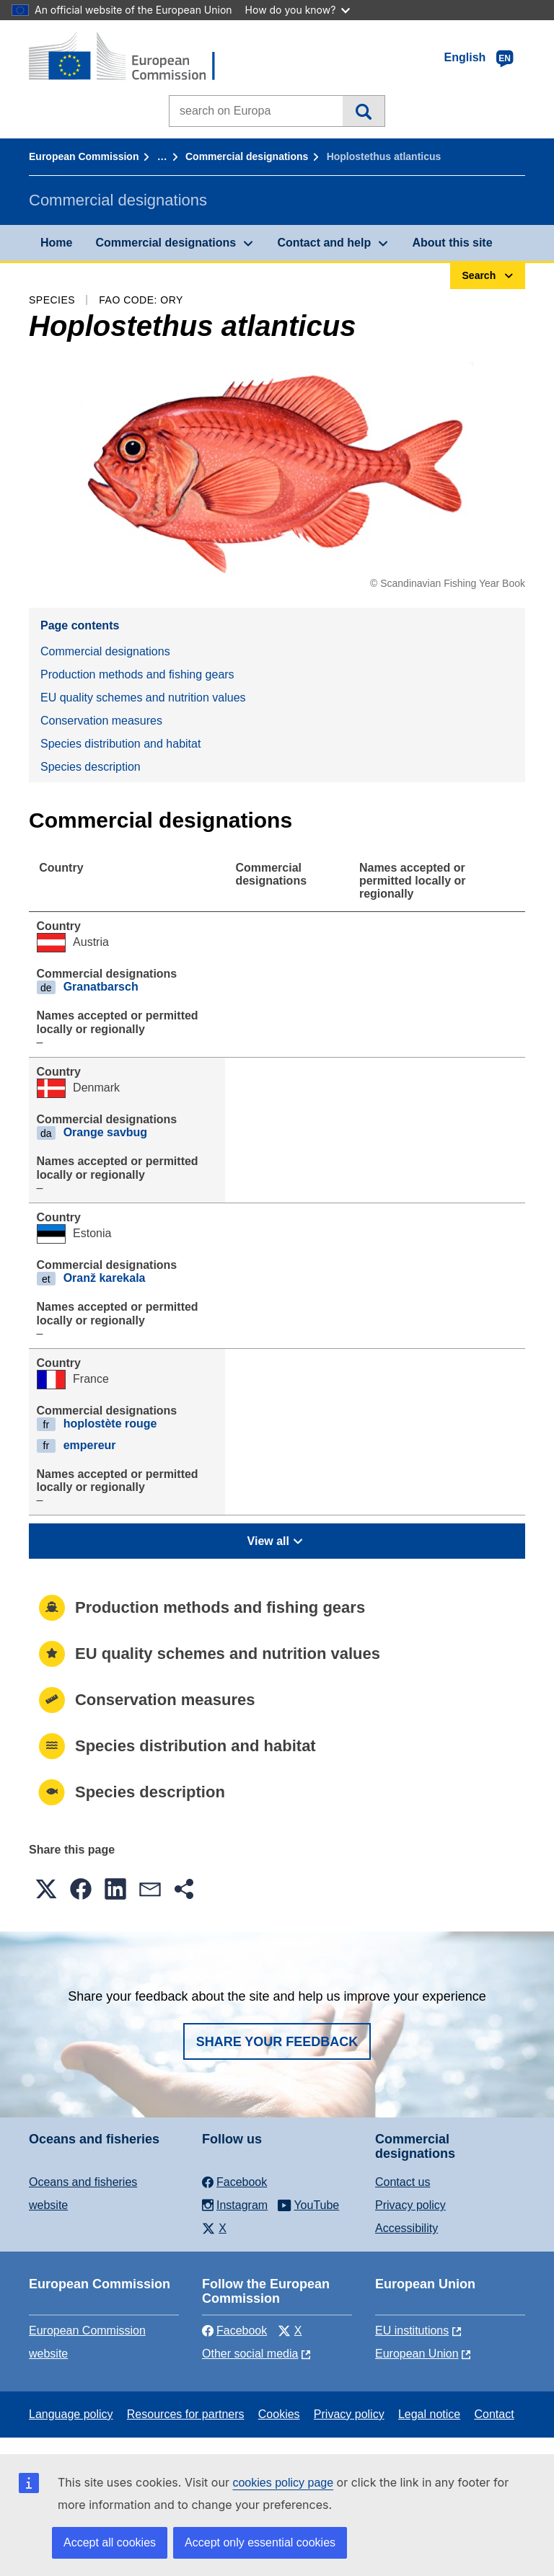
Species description (90, 767)
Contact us (402, 2182)
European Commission (83, 156)
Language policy (71, 2414)
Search (363, 111)
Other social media (250, 2353)
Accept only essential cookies (260, 2542)
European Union (417, 2353)
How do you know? (298, 10)
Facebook (234, 2330)
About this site (452, 242)
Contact (494, 2414)
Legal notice (429, 2414)
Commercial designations (246, 156)
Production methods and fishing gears (137, 674)
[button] (46, 1889)
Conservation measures (101, 720)
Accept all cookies (109, 2542)
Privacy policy (410, 2205)
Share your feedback (277, 2042)
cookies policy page (282, 2483)
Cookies (279, 2414)
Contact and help (324, 242)
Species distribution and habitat (120, 744)
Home (56, 242)
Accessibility (406, 2228)
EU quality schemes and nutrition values (143, 697)
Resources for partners (186, 2414)
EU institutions (412, 2330)
